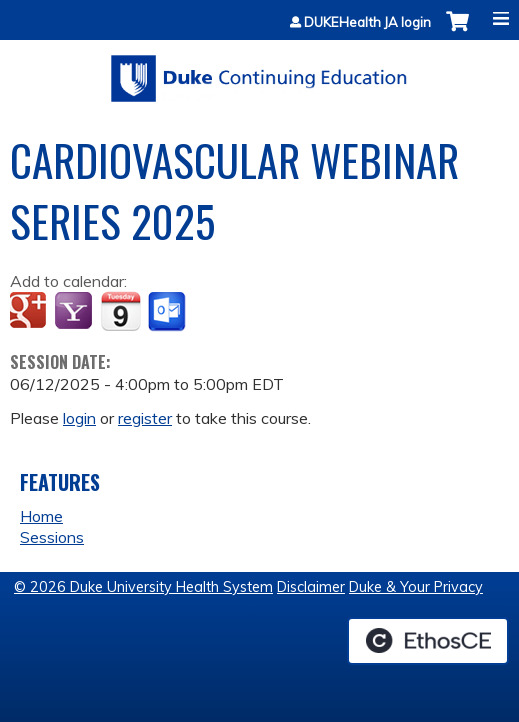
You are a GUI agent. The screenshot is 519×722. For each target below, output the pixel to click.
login (79, 418)
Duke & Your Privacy (416, 587)
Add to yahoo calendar (75, 312)
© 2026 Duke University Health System (143, 587)
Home (41, 516)
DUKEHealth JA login (367, 22)
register (145, 418)
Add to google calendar (30, 312)
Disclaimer (311, 587)
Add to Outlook (168, 312)
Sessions (52, 537)
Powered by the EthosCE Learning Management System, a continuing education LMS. (428, 641)
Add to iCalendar (120, 311)
